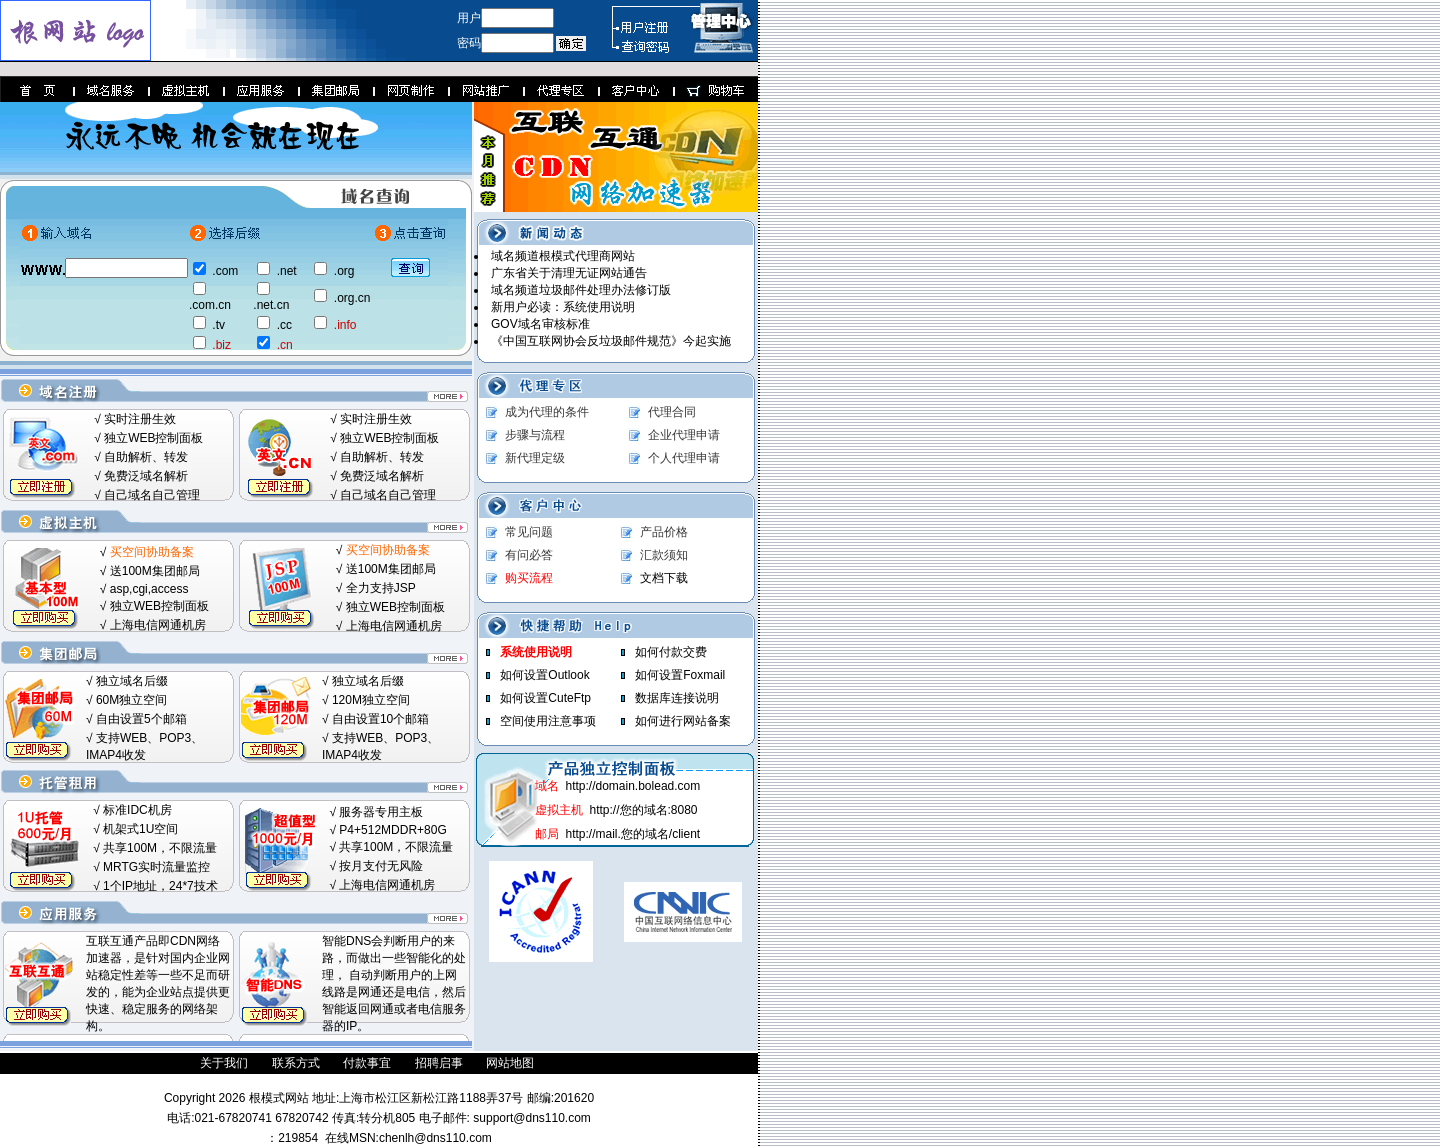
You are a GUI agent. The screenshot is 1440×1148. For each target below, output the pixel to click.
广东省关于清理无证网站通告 (569, 273)
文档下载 (664, 578)
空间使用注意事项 (548, 721)
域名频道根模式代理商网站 (563, 256)
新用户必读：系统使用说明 (563, 307)
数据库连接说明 (677, 698)
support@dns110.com (530, 1118)
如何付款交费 (671, 652)
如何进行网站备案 (683, 721)
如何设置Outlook (544, 675)
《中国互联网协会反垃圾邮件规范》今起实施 (611, 341)
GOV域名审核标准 (540, 324)
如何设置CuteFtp (545, 698)
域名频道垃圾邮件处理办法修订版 (581, 290)
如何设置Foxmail (680, 675)
